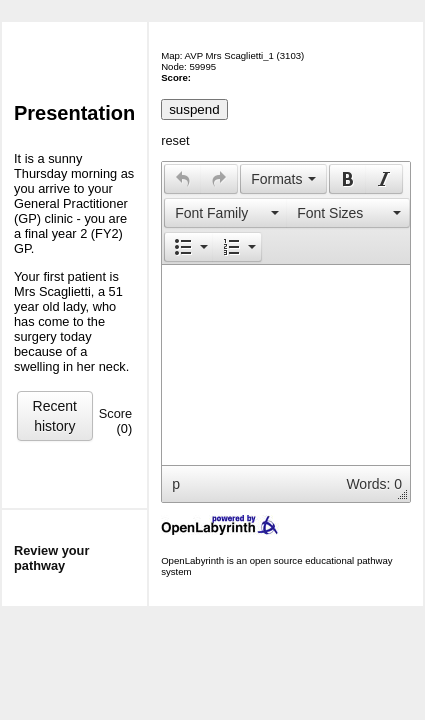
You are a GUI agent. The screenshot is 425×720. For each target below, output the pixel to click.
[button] (182, 179)
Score (115, 413)
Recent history (55, 416)
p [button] (176, 484)
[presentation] (183, 179)
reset (175, 140)
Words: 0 (374, 484)
